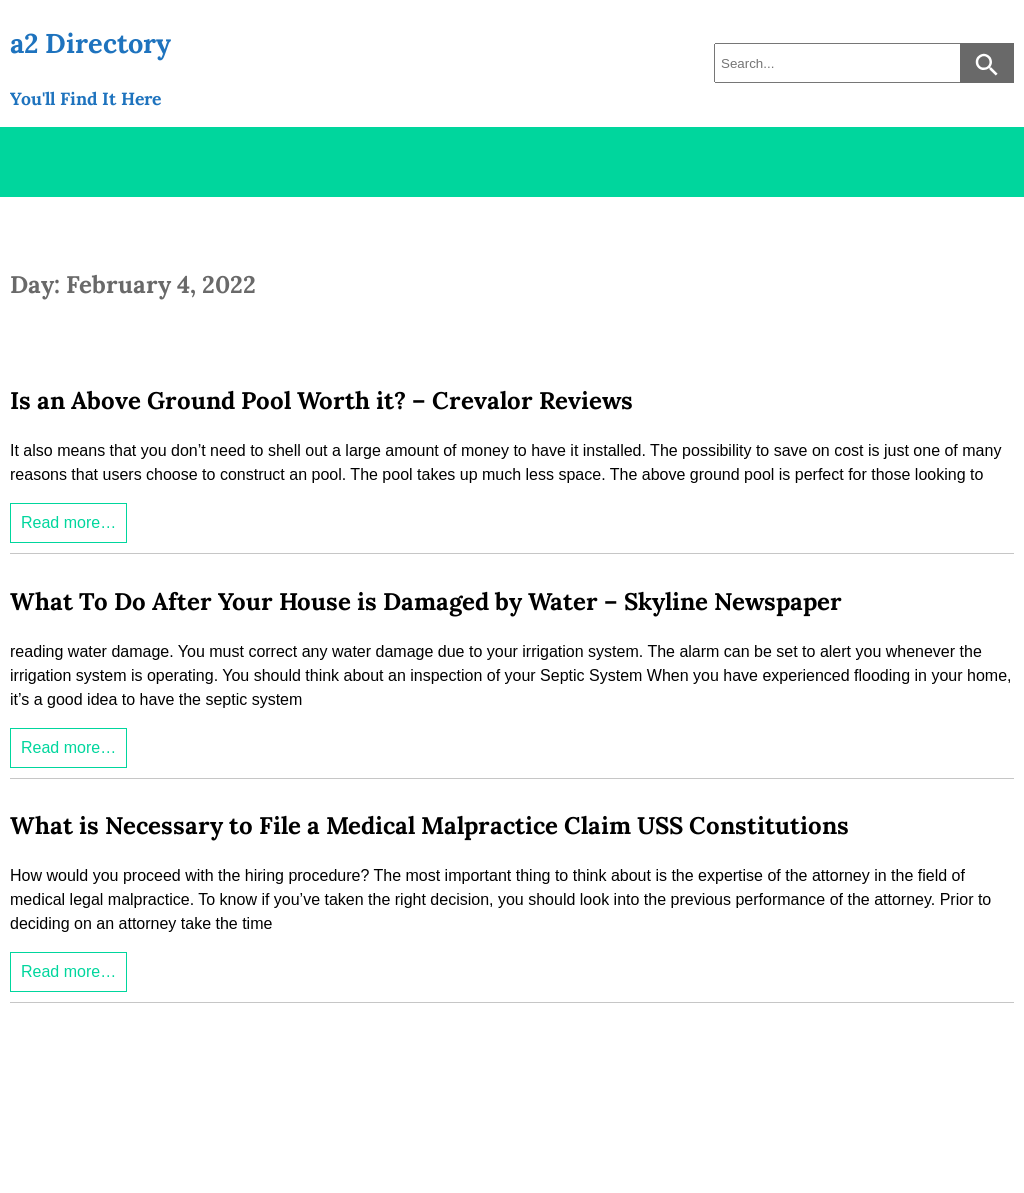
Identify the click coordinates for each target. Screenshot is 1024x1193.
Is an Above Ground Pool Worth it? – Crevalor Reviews (321, 400)
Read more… (68, 522)
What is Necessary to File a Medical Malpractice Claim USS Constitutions (429, 825)
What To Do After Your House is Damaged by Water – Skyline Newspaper (426, 601)
